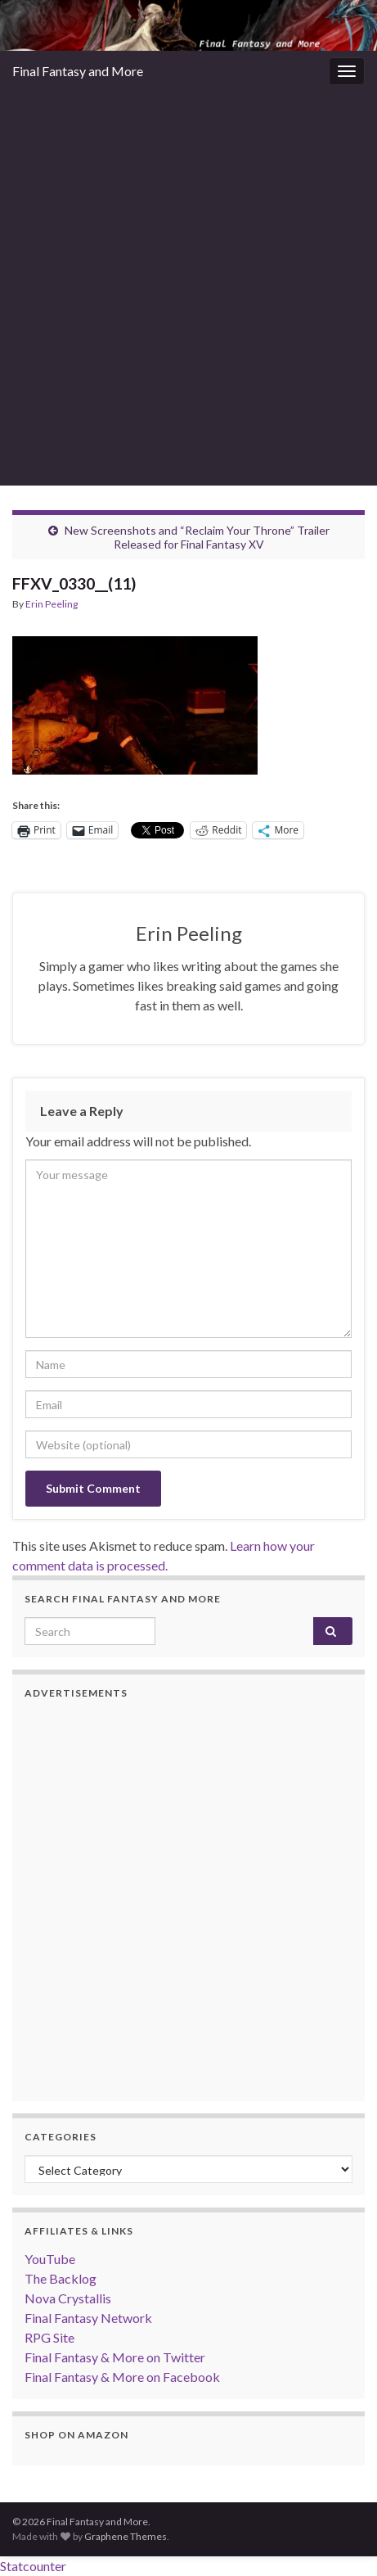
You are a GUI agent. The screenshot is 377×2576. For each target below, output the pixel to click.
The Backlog (60, 2278)
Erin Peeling (51, 604)
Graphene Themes (125, 2536)
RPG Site (49, 2337)
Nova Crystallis (68, 2298)
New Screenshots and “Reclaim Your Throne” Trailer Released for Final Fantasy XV (197, 537)
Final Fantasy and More (77, 71)
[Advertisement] (188, 288)
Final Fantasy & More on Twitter (115, 2357)
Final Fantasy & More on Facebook (122, 2376)
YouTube (50, 2258)
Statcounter (33, 2566)
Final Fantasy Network (88, 2317)
